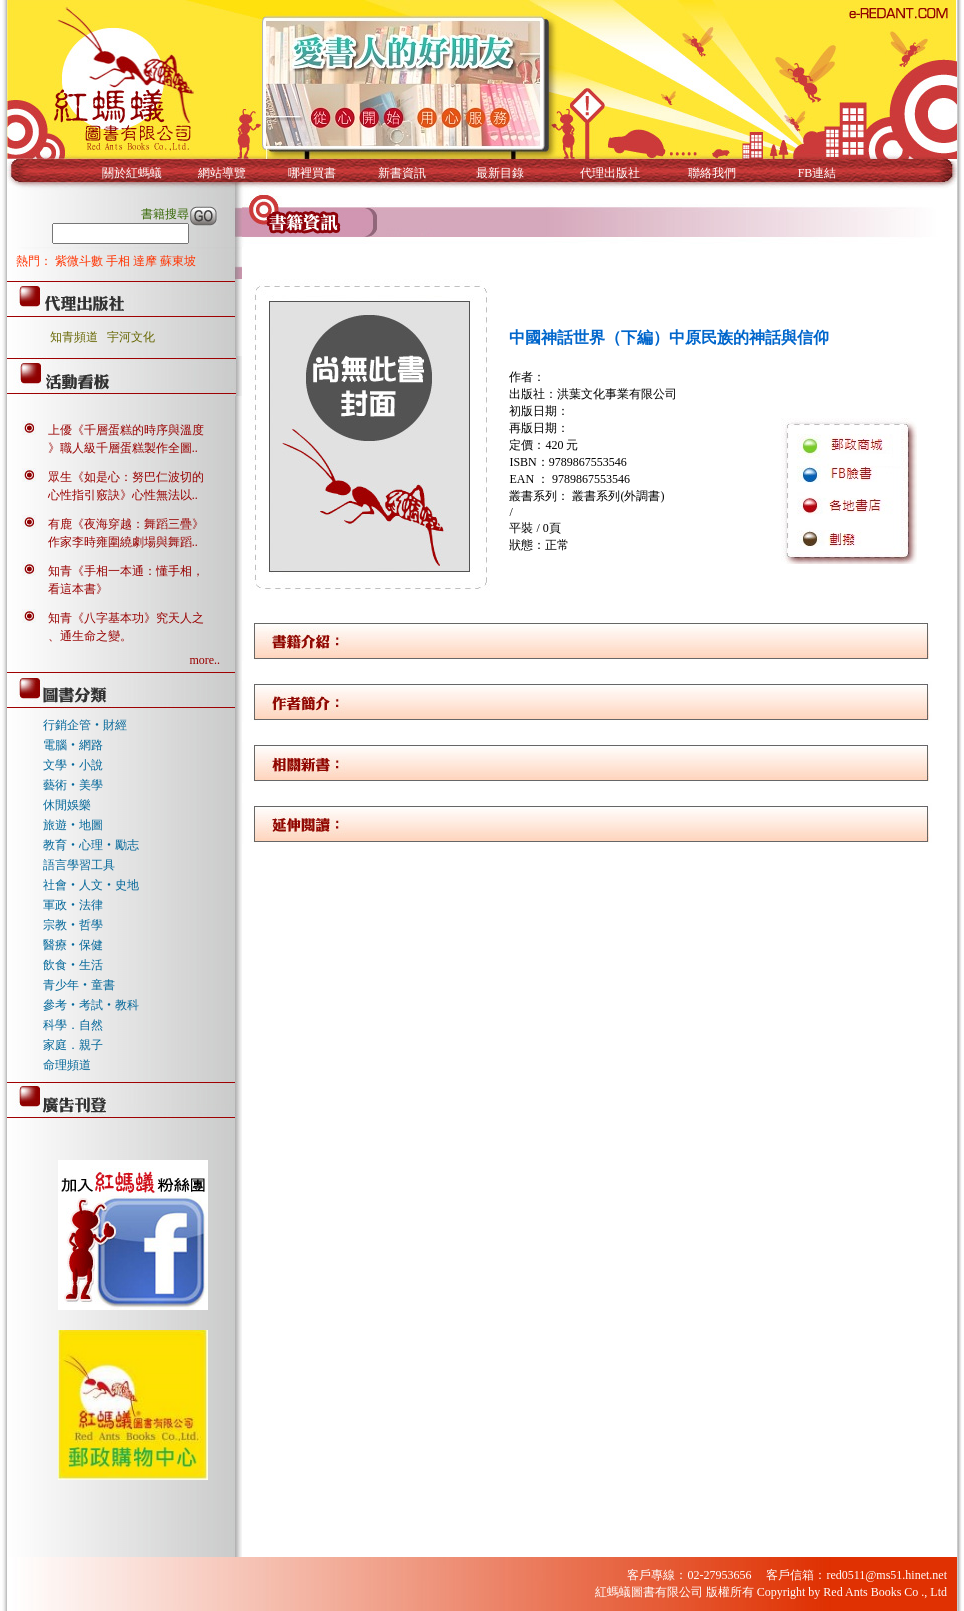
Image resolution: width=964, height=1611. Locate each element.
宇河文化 (131, 337)
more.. (204, 660)
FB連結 (817, 173)
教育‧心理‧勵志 (91, 845)
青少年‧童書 (79, 985)
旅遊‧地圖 (73, 825)
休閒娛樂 (67, 805)
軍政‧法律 (73, 905)
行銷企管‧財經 (85, 725)
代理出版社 (610, 173)
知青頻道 (74, 337)
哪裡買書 (312, 173)
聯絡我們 (712, 173)
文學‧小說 (73, 765)
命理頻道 (67, 1065)
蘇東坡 (178, 261)
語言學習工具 (79, 865)
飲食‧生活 (73, 965)
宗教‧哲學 (73, 925)
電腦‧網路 (73, 745)
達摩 (146, 261)
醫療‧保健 (73, 945)
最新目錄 (500, 173)
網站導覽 (222, 173)
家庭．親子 (73, 1045)
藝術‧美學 (73, 785)
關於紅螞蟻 (132, 173)
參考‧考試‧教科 (91, 1005)
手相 (119, 261)
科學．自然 (73, 1025)
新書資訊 (402, 173)
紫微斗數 (80, 261)
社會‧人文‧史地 (91, 885)
